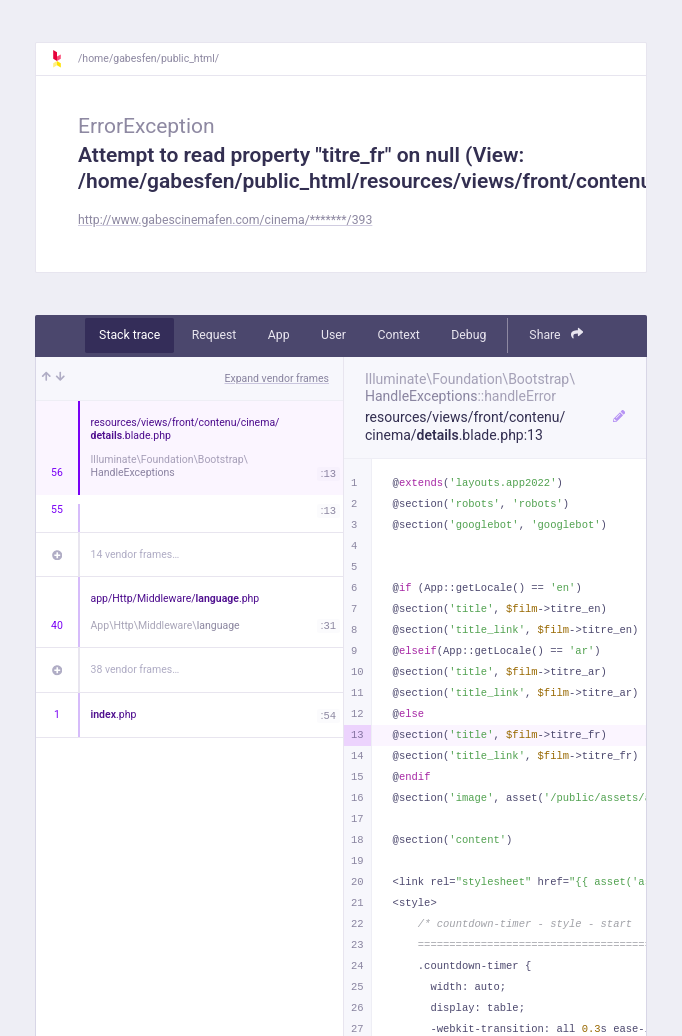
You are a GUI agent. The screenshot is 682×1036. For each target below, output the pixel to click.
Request (214, 335)
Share (556, 334)
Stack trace (129, 335)
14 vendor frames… (135, 554)
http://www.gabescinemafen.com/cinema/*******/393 (225, 220)
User (333, 335)
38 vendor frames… (135, 669)
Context (398, 335)
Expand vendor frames (277, 378)
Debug (468, 335)
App (279, 335)
